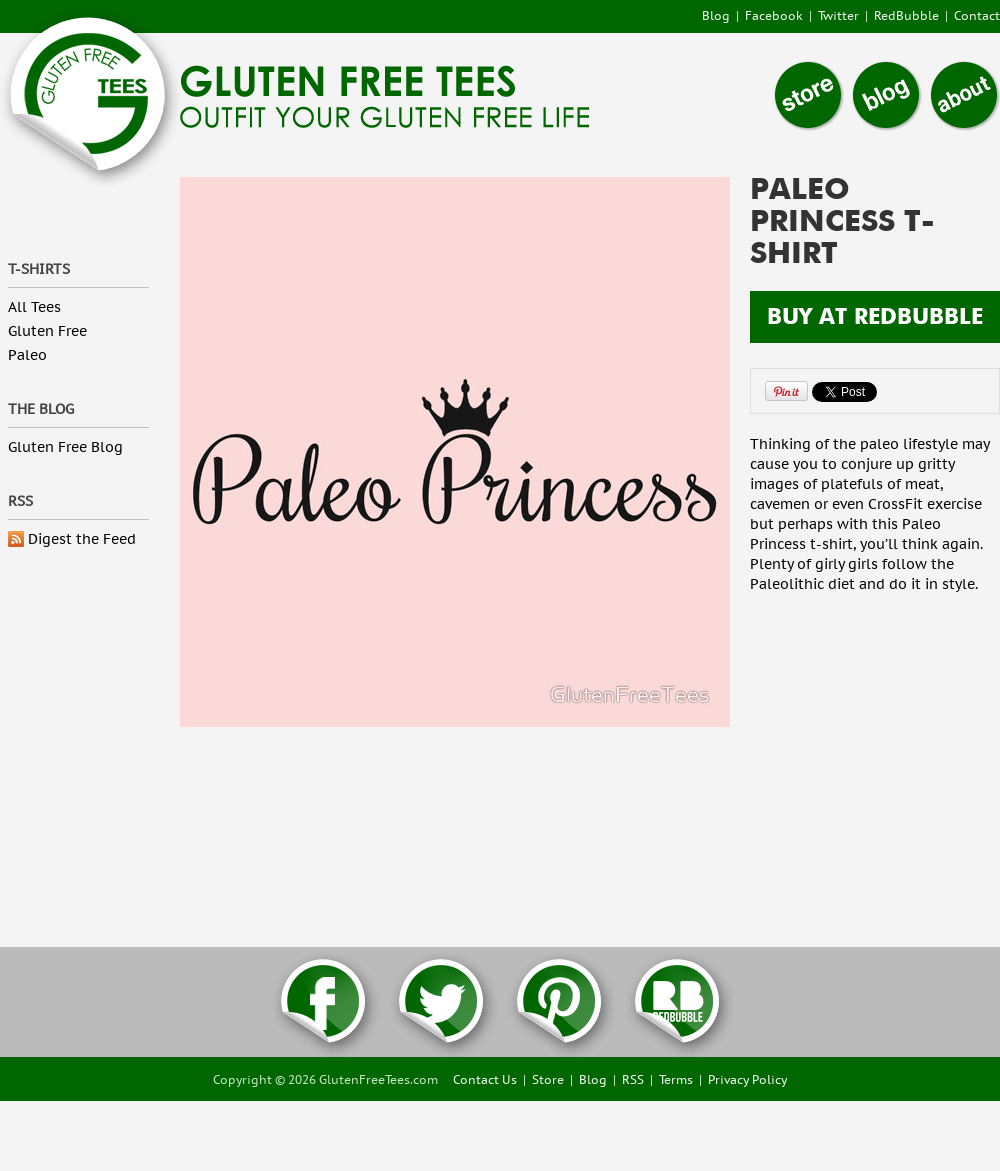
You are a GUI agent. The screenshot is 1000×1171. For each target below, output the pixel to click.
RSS (633, 1079)
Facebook (774, 15)
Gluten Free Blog (65, 447)
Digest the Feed (72, 539)
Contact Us (485, 1079)
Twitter (838, 15)
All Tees (34, 307)
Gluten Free (47, 331)
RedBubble (906, 15)
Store (548, 1079)
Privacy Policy (747, 1079)
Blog (716, 15)
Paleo (27, 355)
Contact (977, 15)
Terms (676, 1079)
